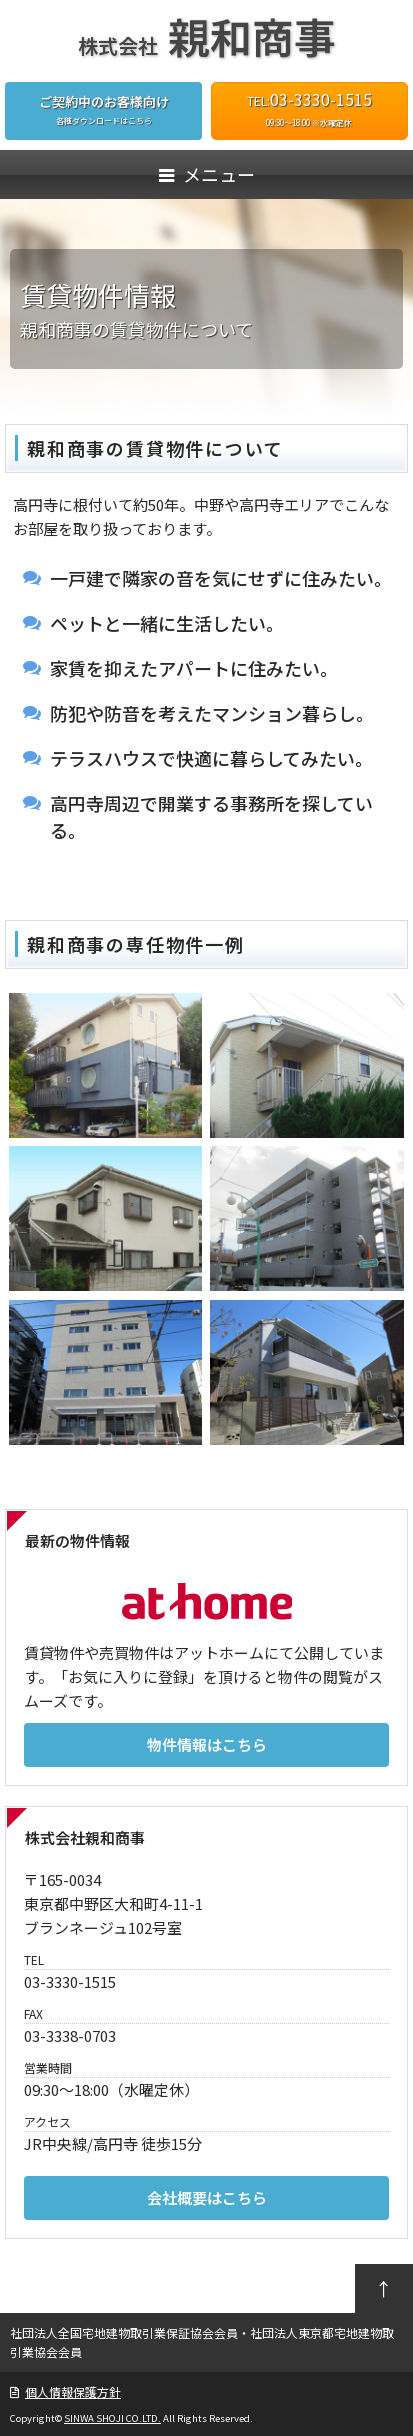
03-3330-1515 (321, 99)
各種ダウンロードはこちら (103, 109)
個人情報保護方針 (73, 2391)
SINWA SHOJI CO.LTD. (112, 2418)
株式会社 (207, 45)
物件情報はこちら (207, 1744)
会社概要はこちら (207, 2197)
